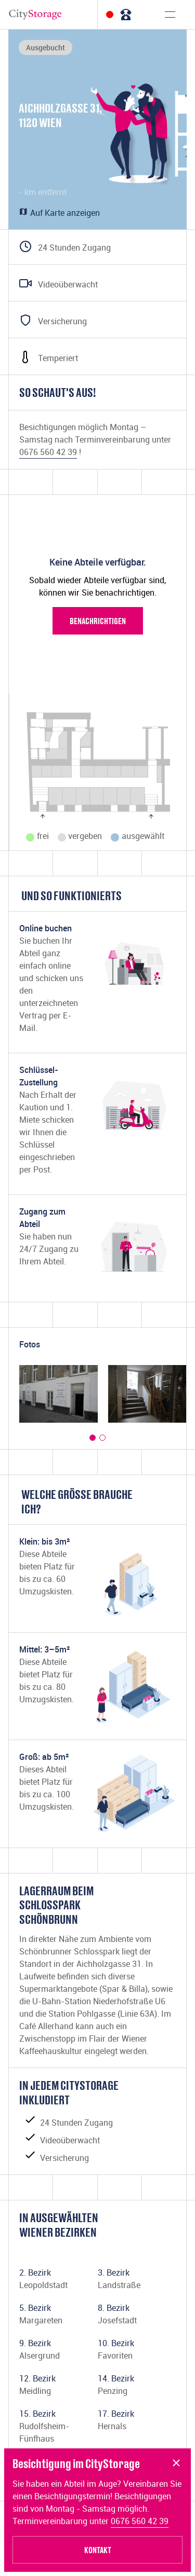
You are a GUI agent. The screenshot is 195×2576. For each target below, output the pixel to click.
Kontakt (97, 2550)
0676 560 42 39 (139, 2521)
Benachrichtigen (98, 621)
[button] (92, 1438)
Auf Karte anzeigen (59, 212)
